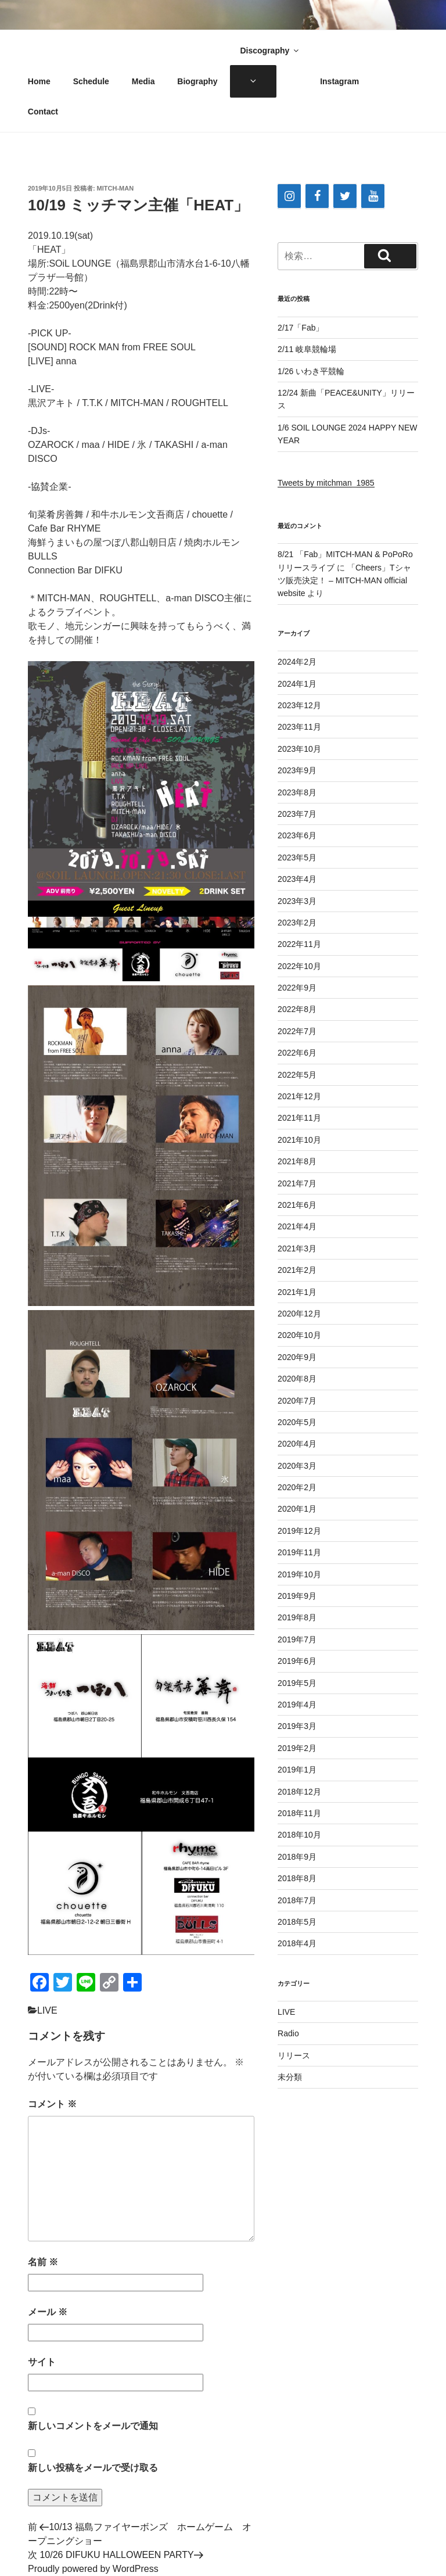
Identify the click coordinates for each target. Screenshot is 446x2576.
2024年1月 (297, 683)
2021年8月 (297, 1161)
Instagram (339, 81)
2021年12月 (299, 1096)
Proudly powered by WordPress (93, 2569)
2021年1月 (297, 1292)
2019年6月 (297, 1661)
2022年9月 (297, 987)
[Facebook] (317, 196)
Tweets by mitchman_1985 (326, 482)
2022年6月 (297, 1052)
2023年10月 (299, 749)
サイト (42, 2362)
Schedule (91, 81)
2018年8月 (297, 1878)
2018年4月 (297, 1943)
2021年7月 (297, 1183)
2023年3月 (297, 901)
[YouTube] (372, 196)
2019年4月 (297, 1704)
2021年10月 (299, 1140)
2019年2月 (297, 1748)
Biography (197, 81)
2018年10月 (299, 1834)
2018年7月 (297, 1900)
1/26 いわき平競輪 (311, 371)
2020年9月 (297, 1357)
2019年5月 (297, 1683)
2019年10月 (299, 1574)
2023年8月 (297, 792)
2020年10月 (299, 1335)
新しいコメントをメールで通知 (93, 2426)
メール (47, 2312)
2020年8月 (297, 1378)
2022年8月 (297, 1009)
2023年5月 (297, 857)
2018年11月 (299, 1813)
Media (143, 81)
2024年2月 (297, 661)
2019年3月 (297, 1726)
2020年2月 (297, 1487)
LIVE (47, 2010)
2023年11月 (299, 726)
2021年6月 (297, 1205)
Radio (288, 2033)
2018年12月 (299, 1791)
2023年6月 (297, 835)
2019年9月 (297, 1596)
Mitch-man (115, 188)
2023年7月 (297, 814)
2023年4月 (297, 879)
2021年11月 (299, 1117)
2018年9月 (297, 1856)
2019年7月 (297, 1639)
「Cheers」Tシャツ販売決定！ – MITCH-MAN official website (344, 580)
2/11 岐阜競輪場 (307, 349)
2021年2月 (297, 1270)
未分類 (290, 2077)
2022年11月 (299, 944)
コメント (52, 2104)
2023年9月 (297, 770)
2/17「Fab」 (300, 327)
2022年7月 (297, 1031)
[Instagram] (289, 196)
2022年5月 (297, 1074)
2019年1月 (297, 1769)
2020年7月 (297, 1400)
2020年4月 (297, 1443)
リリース (294, 2055)
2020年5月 (297, 1422)
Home (39, 81)
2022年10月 (299, 966)
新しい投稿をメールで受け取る (93, 2468)
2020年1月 (297, 1508)
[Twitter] (345, 196)
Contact (43, 111)
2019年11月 (299, 1552)
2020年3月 (297, 1465)
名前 (43, 2262)
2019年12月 (299, 1530)
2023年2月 (297, 922)
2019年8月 (297, 1617)
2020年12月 (299, 1313)
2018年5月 (297, 1921)
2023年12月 (299, 705)
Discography (270, 50)
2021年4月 (297, 1226)
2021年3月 (297, 1248)
